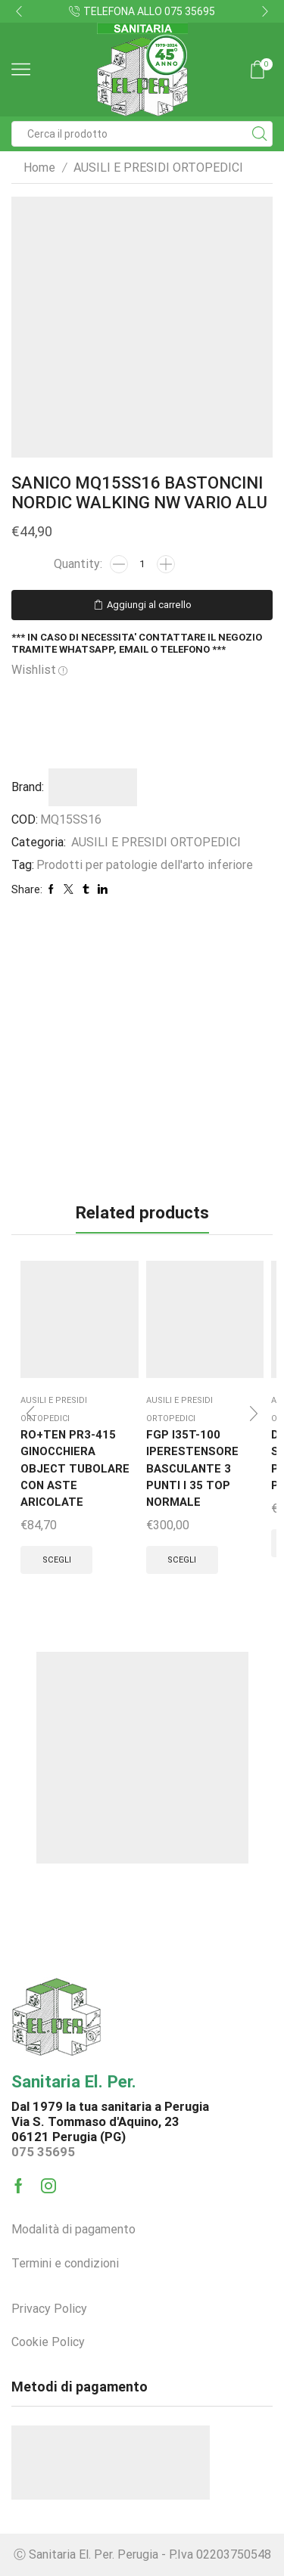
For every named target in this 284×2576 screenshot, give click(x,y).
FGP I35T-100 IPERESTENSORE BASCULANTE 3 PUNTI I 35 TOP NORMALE (192, 1468)
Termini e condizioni (65, 2263)
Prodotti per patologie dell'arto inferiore (144, 865)
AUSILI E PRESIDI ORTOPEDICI (158, 167)
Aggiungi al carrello (149, 604)
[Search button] (260, 134)
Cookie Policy (48, 2342)
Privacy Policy (49, 2308)
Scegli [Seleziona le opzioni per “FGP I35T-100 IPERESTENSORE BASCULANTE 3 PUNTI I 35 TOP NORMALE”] (181, 1560)
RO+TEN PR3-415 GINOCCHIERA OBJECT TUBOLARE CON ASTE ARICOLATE (75, 1468)
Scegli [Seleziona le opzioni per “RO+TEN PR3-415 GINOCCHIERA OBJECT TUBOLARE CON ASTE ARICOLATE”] (56, 1560)
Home (39, 167)
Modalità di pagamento (73, 2229)
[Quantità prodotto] (142, 564)
